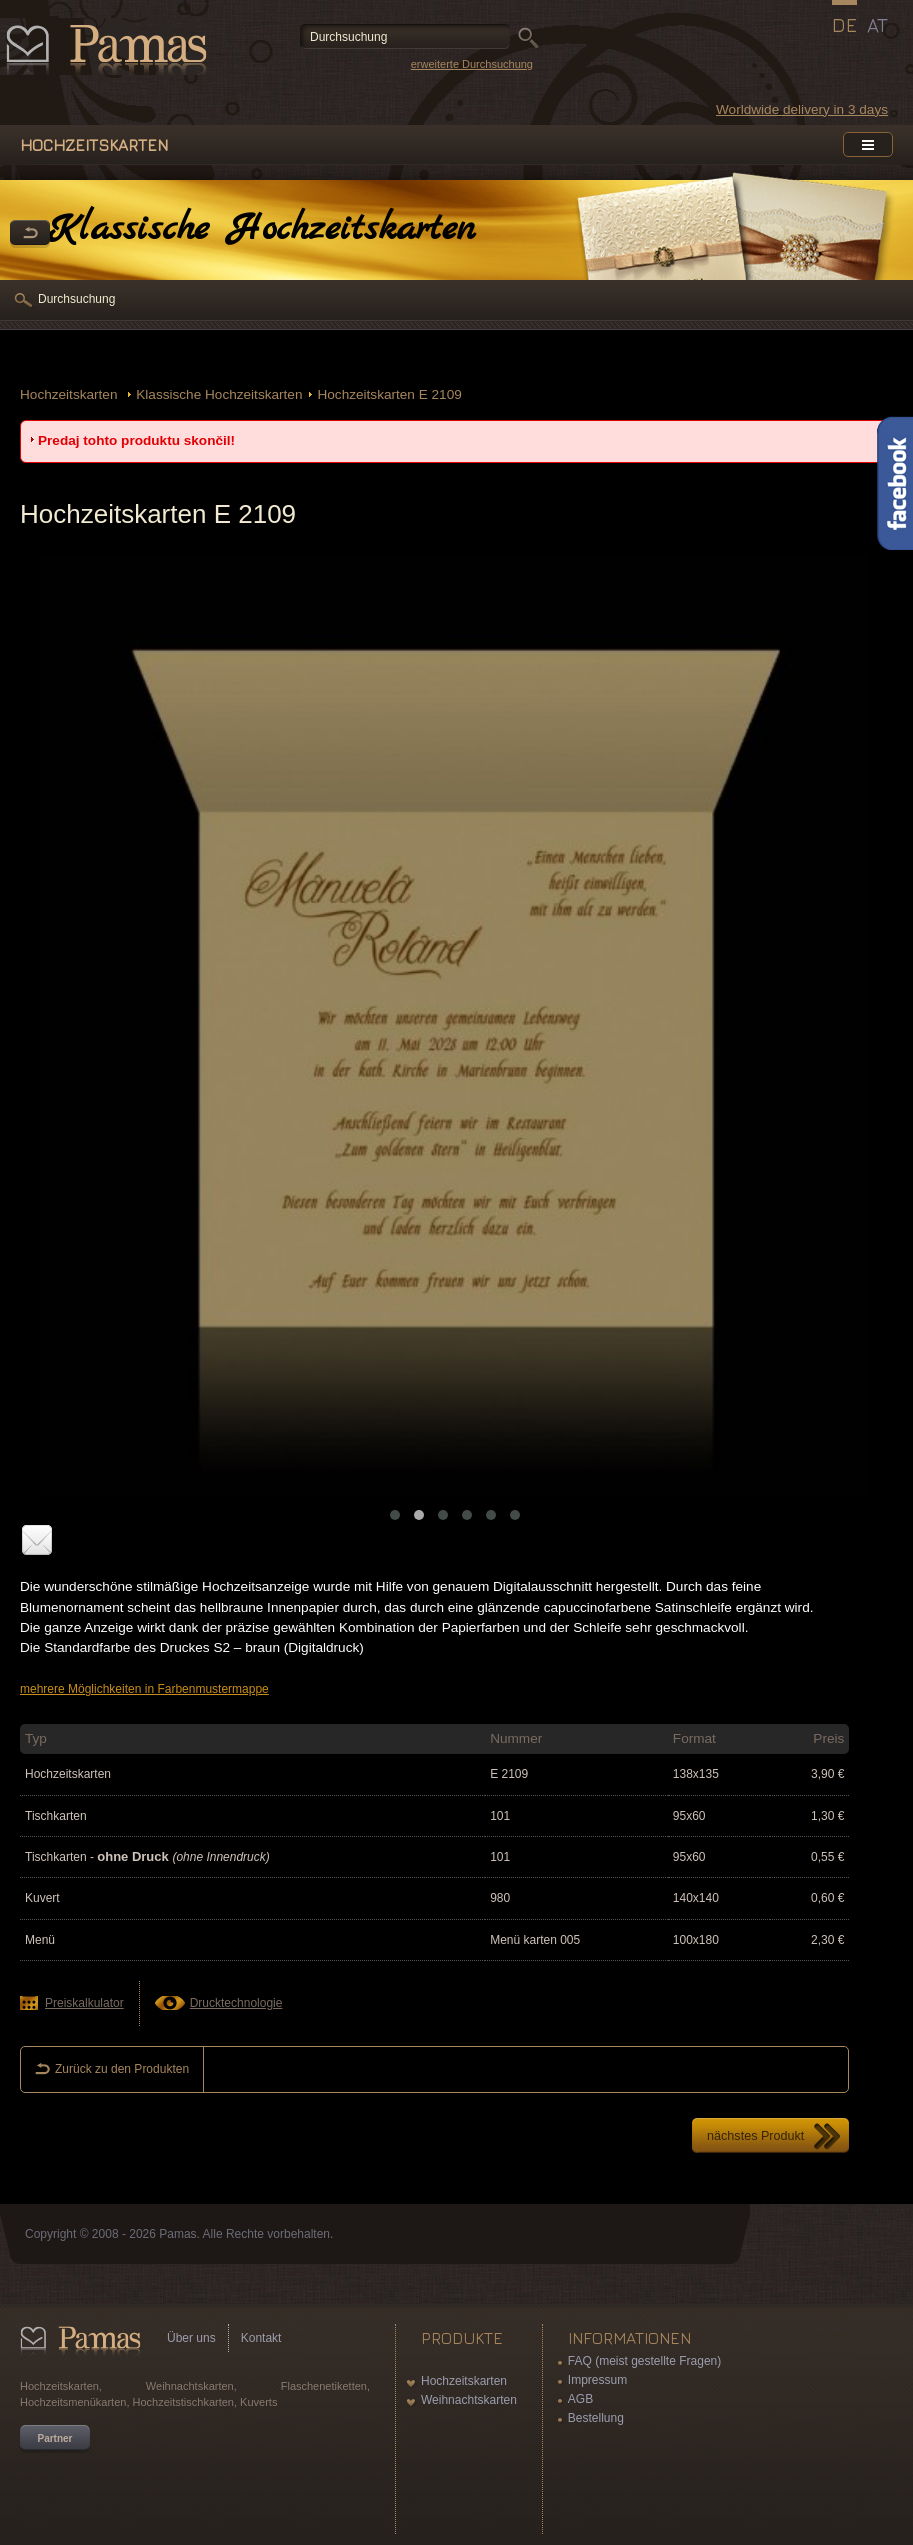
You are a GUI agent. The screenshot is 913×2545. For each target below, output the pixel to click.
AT (877, 25)
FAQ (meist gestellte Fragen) (644, 2361)
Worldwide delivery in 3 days (802, 109)
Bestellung (596, 2418)
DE (844, 25)
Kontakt (261, 2338)
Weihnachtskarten (469, 2400)
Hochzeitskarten (70, 394)
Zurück (30, 234)
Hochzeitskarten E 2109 (389, 394)
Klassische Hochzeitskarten (219, 394)
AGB (580, 2399)
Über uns (191, 2338)
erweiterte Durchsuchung (472, 64)
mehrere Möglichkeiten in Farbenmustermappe (144, 1689)
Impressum (597, 2380)
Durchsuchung (76, 299)
